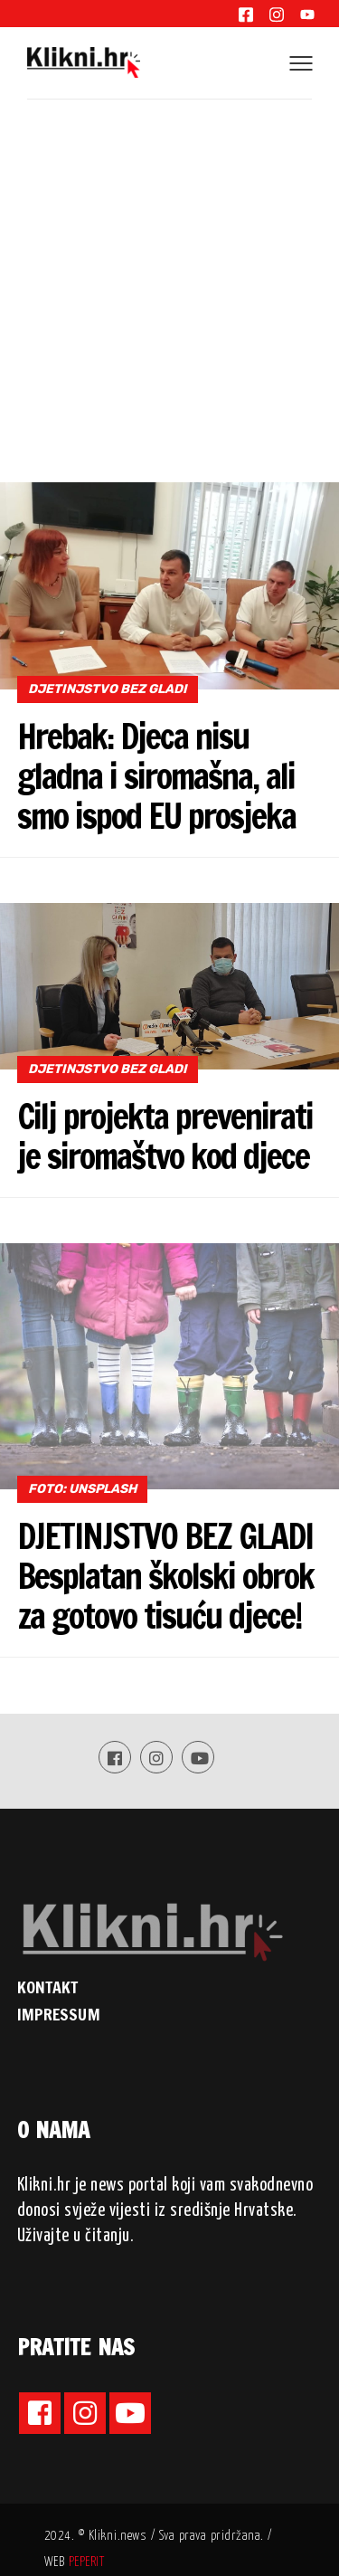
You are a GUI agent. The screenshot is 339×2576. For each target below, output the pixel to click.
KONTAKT (48, 1987)
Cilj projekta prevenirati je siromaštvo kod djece (165, 1136)
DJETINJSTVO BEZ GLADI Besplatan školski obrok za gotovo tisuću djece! (165, 1576)
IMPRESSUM (58, 2014)
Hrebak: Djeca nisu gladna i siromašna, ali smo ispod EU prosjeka (156, 776)
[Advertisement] (169, 278)
